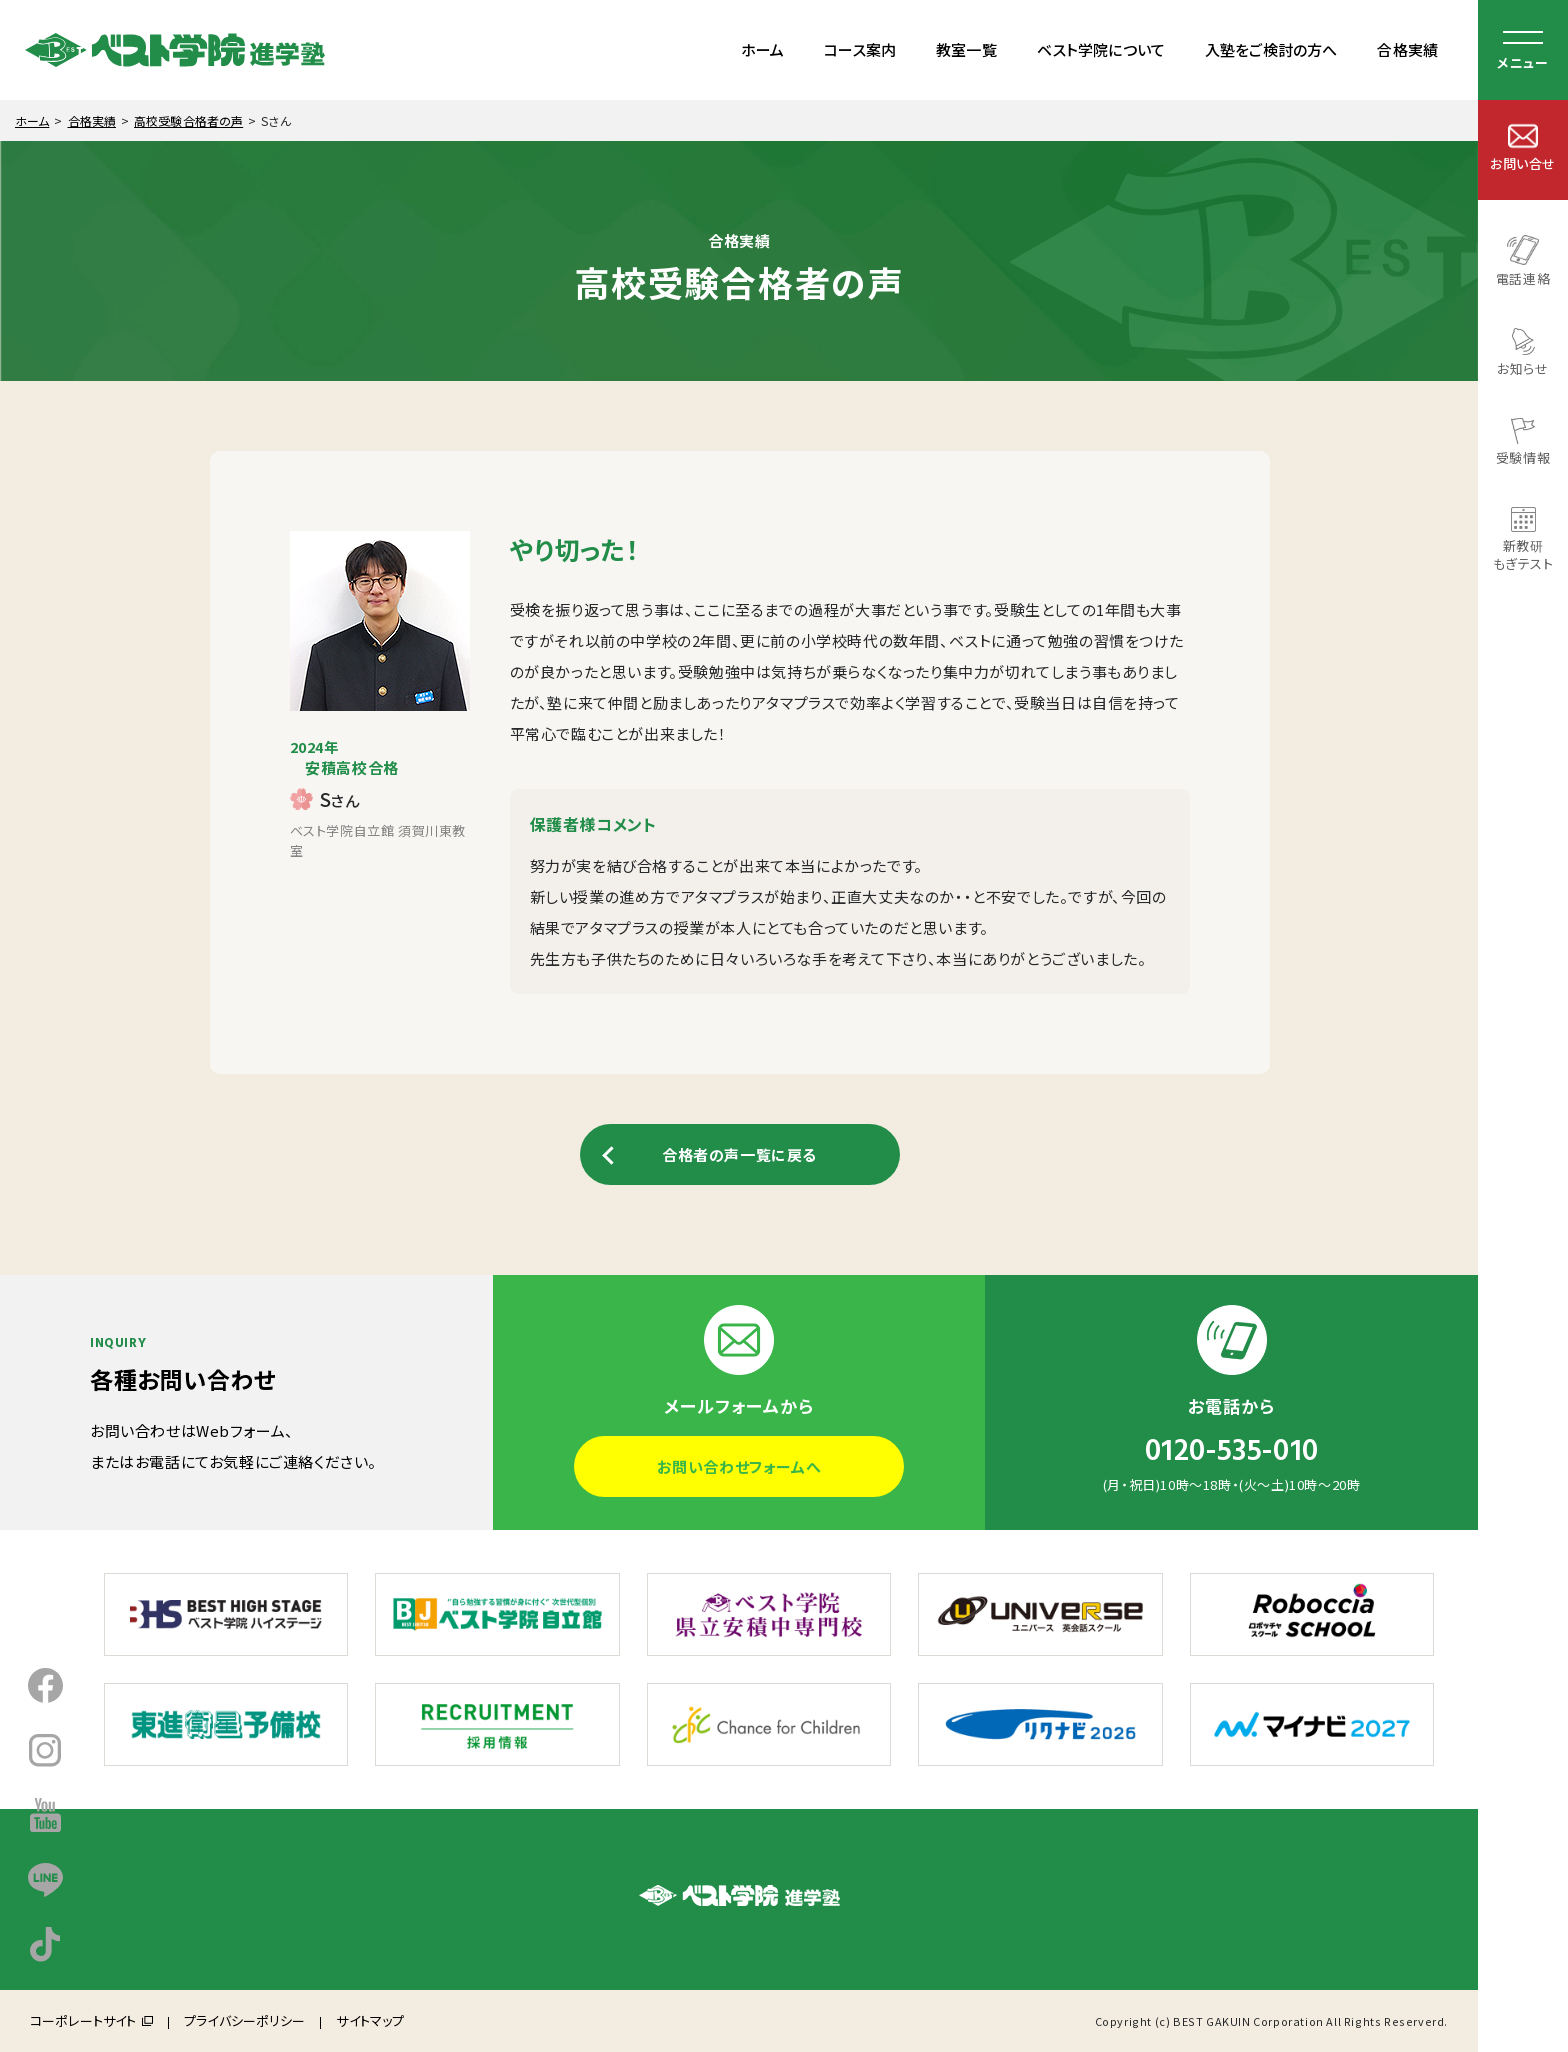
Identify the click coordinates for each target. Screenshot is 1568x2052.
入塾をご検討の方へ (1271, 49)
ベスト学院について (1101, 49)
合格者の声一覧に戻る (739, 1154)
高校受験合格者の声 (188, 120)
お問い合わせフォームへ (739, 1466)
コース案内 (860, 49)
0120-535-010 (1232, 1451)
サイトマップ (370, 2020)
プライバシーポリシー (244, 2020)
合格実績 (1407, 49)
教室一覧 (966, 49)
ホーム (762, 49)
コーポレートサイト (83, 2020)
